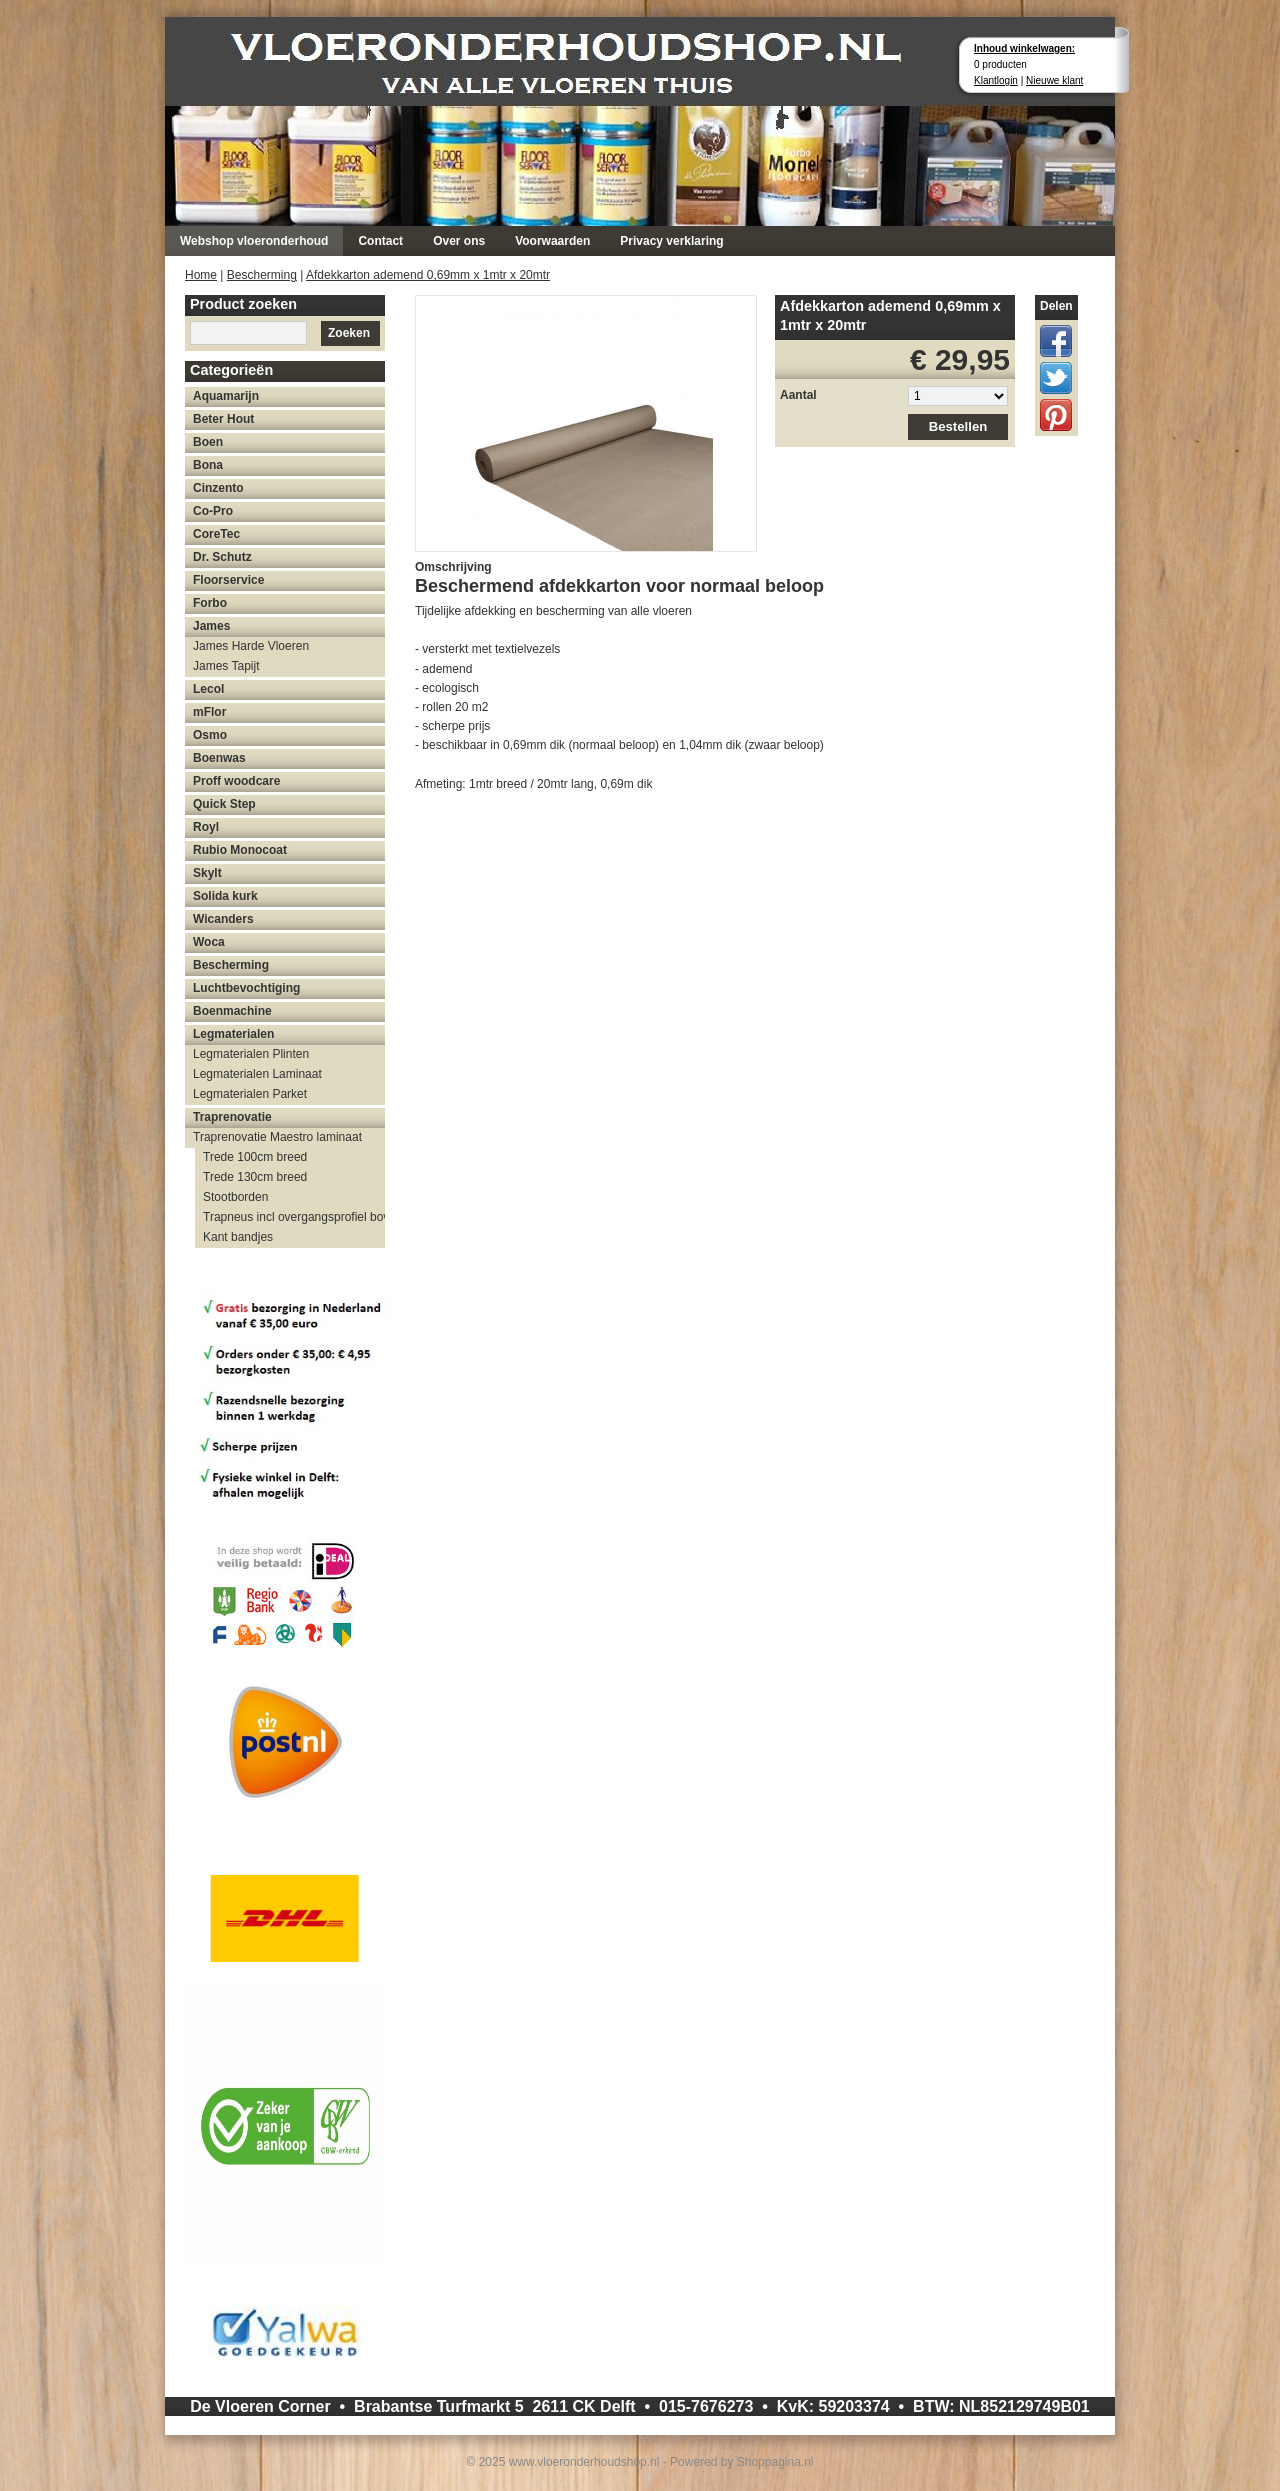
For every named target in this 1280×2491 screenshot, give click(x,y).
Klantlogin (996, 80)
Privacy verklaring (671, 241)
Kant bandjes (238, 1237)
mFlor (209, 712)
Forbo (210, 603)
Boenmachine (232, 1011)
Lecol (208, 689)
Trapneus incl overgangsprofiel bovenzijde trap (294, 1217)
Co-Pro (213, 511)
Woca (209, 942)
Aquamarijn (226, 396)
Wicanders (223, 919)
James (211, 626)
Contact (380, 241)
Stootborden (235, 1197)
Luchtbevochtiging (246, 988)
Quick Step (224, 804)
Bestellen (958, 426)
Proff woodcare (236, 781)
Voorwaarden (552, 241)
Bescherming (262, 275)
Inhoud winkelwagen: (1024, 48)
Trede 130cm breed (255, 1177)
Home (201, 275)
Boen (208, 442)
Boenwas (219, 758)
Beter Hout (223, 419)
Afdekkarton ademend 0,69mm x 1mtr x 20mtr (428, 275)
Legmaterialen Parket (250, 1094)
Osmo (210, 735)
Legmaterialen (233, 1034)
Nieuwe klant (1054, 80)
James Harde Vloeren (251, 646)
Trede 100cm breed (255, 1157)
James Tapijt (226, 666)
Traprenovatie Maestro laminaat (277, 1137)
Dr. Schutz (222, 557)
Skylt (207, 873)
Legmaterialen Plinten (251, 1054)
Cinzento (218, 488)
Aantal (798, 395)
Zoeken (349, 333)
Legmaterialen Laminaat (257, 1074)
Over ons (459, 241)
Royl (206, 827)
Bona (208, 465)
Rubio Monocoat (240, 850)
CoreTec (216, 534)
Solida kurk (225, 896)
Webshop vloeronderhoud (254, 241)
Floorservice (228, 580)
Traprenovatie (232, 1117)
